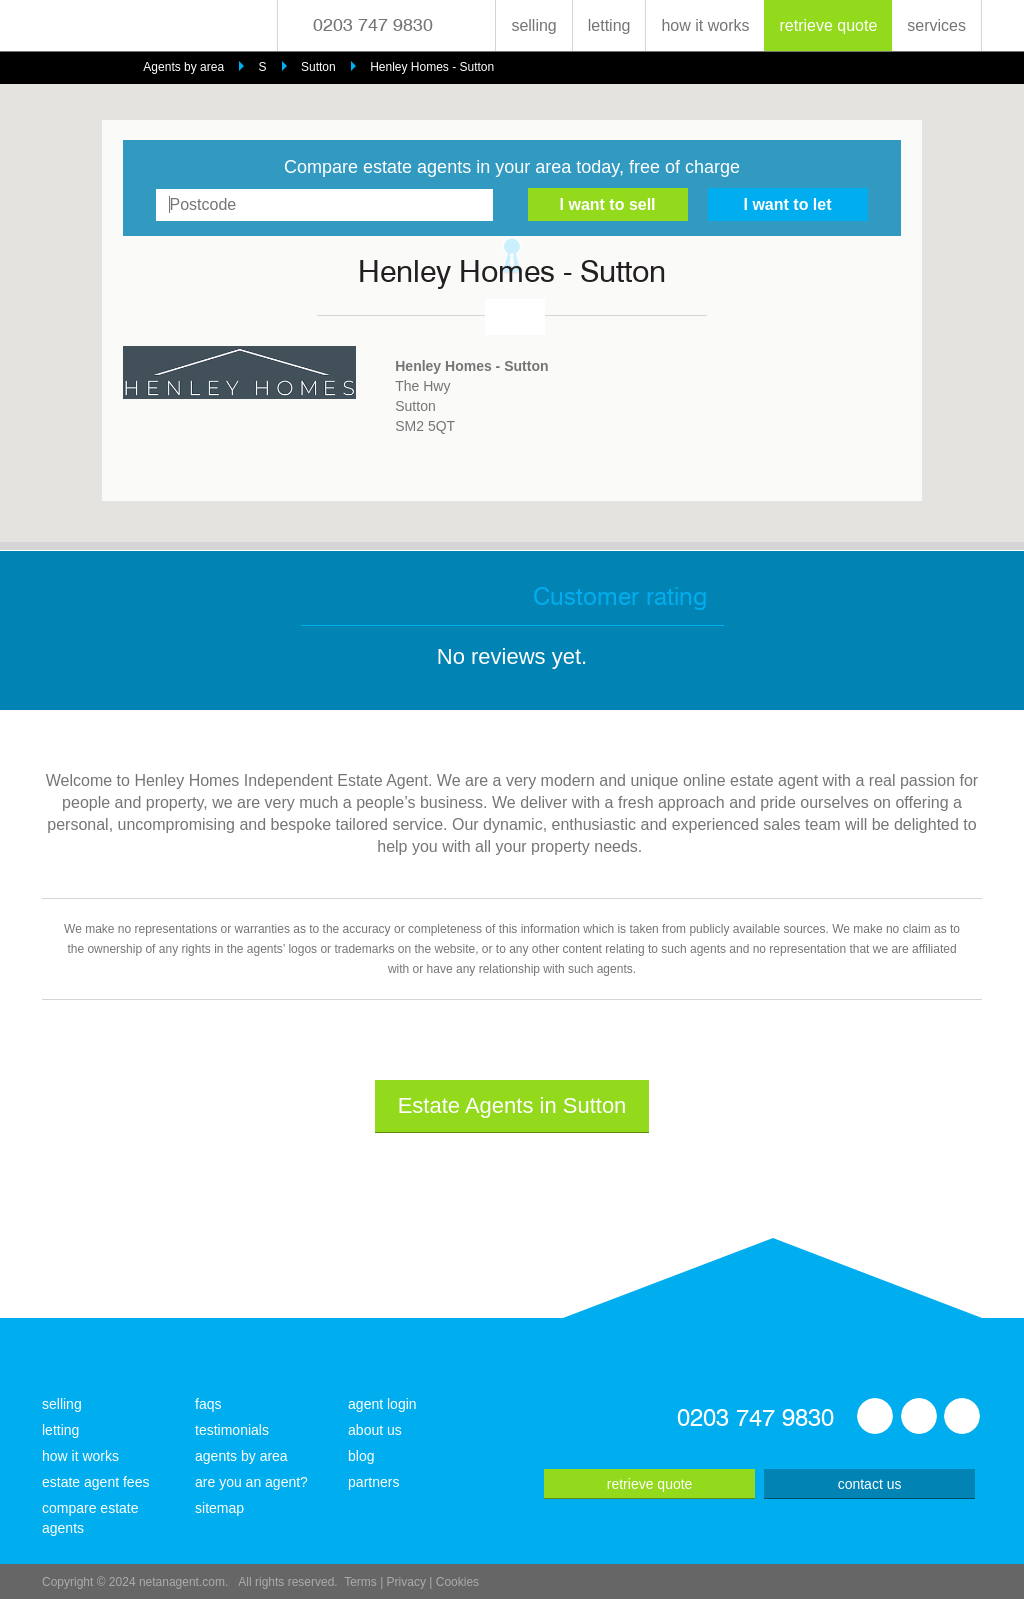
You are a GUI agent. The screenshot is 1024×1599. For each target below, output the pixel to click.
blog (361, 1456)
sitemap (219, 1508)
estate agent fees (95, 1482)
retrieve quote (828, 25)
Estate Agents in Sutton (512, 1105)
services (936, 25)
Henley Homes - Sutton (432, 67)
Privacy (406, 1582)
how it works (705, 25)
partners (373, 1482)
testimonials (232, 1430)
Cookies (457, 1582)
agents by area (241, 1456)
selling (533, 25)
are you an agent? (251, 1482)
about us (375, 1430)
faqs (208, 1404)
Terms (360, 1582)
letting (609, 25)
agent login (382, 1404)
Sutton (318, 67)
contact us (870, 1484)
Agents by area (183, 67)
